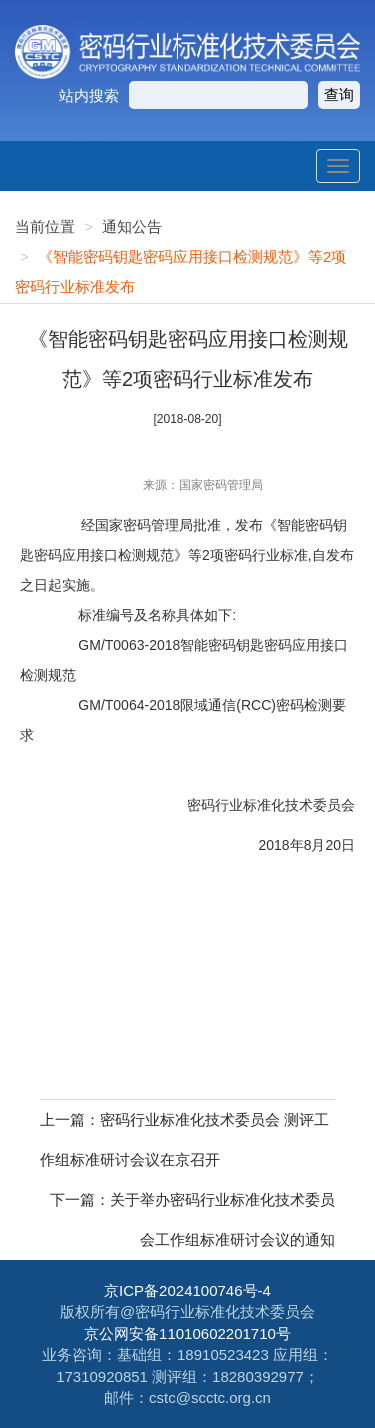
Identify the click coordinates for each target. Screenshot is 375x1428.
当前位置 (45, 226)
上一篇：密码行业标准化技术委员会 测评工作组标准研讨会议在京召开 (184, 1139)
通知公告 (132, 226)
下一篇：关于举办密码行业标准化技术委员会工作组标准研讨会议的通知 (192, 1219)
